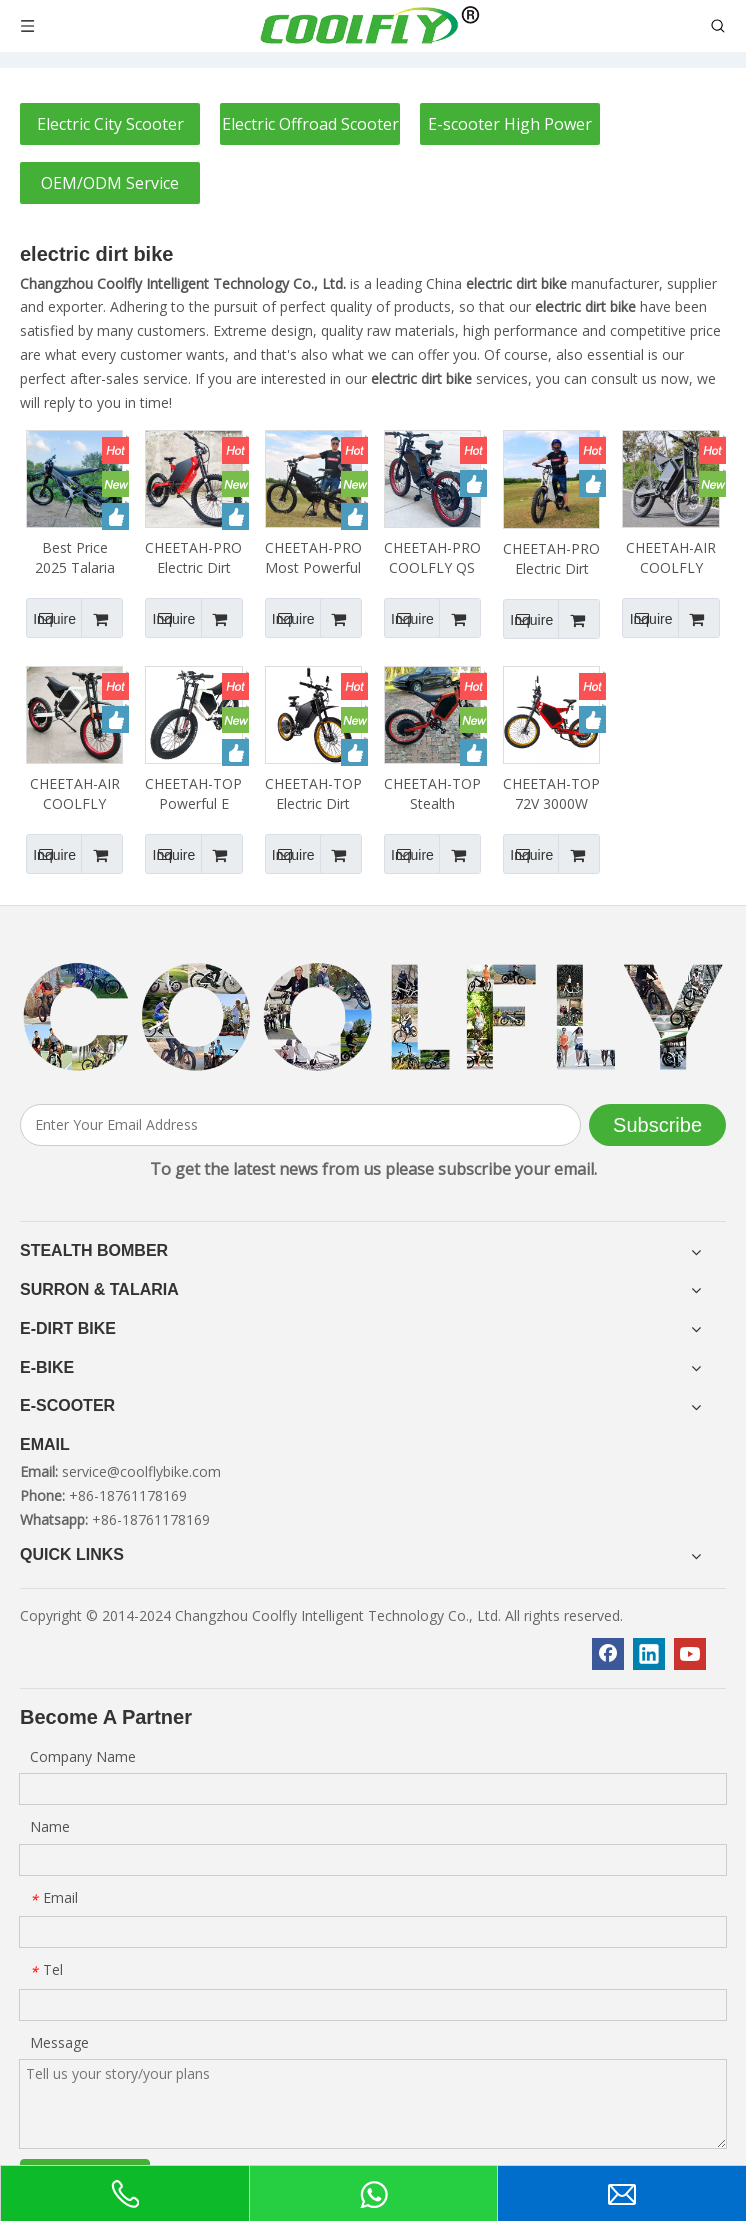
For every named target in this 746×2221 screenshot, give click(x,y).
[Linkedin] (649, 1654)
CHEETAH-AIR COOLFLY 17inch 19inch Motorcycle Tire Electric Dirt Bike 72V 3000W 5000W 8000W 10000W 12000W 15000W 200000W (671, 558)
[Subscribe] (657, 1125)
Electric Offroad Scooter (310, 124)
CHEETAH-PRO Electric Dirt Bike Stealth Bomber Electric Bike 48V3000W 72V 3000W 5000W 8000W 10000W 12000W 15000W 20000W (551, 559)
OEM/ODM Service (110, 183)
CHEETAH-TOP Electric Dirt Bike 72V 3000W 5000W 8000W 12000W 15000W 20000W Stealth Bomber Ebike (313, 794)
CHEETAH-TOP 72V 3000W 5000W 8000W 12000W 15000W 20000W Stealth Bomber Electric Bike (551, 794)
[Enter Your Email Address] (300, 1125)
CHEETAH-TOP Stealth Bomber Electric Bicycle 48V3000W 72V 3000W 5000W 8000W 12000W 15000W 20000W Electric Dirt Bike (432, 794)
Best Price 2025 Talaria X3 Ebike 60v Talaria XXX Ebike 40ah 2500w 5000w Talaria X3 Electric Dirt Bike (75, 558)
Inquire (51, 618)
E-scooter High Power (510, 124)
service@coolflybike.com (141, 1471)
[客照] (373, 1018)
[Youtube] (690, 1654)
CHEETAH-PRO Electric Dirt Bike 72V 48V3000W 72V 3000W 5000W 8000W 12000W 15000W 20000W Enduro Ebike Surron (193, 558)
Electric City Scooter (110, 124)
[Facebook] (608, 1654)
